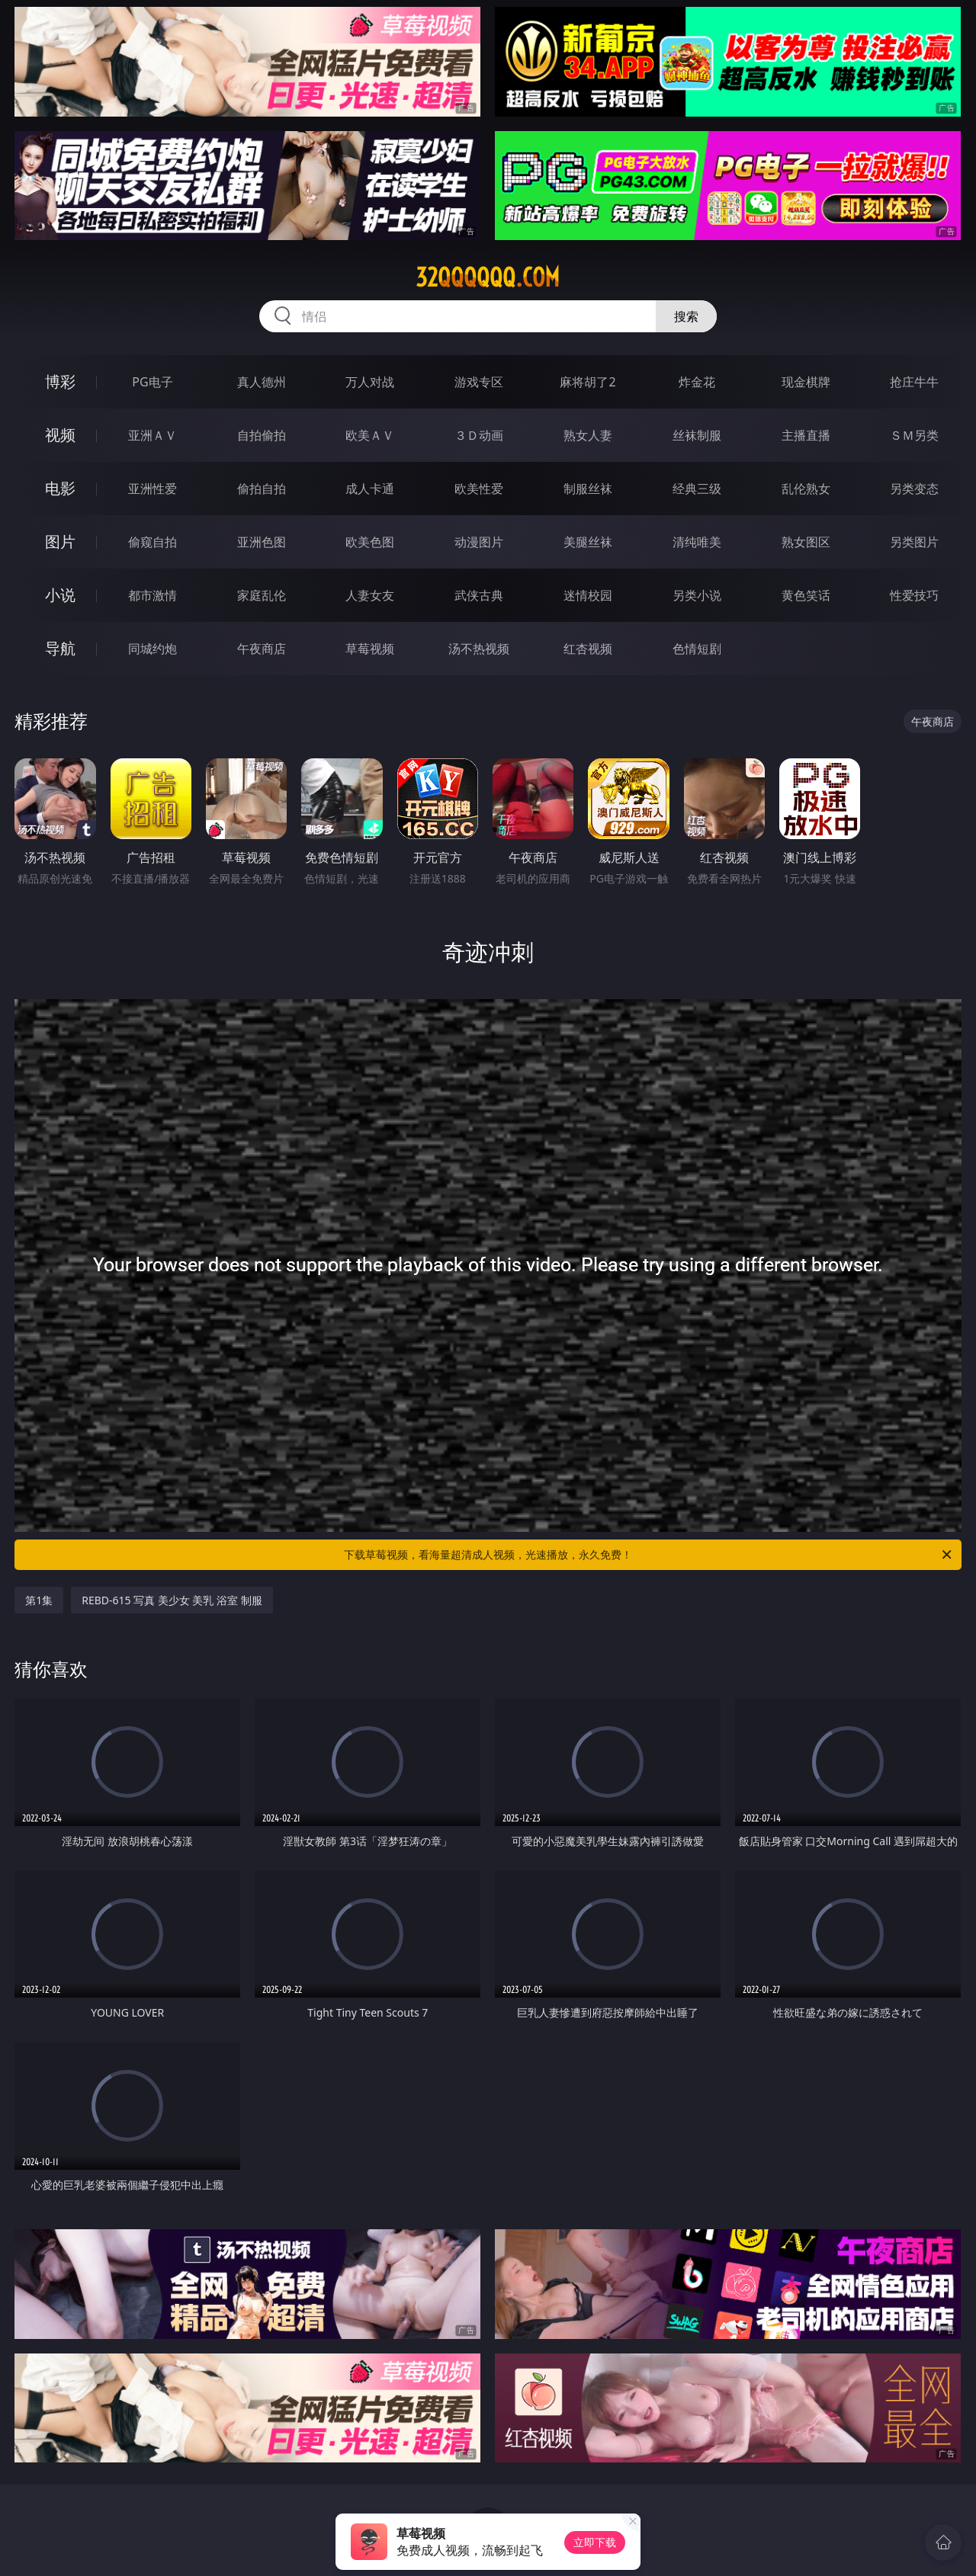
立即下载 (594, 2542)
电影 (60, 488)
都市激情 (152, 595)
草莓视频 (369, 648)
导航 (60, 648)
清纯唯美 (697, 541)
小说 (60, 595)
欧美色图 (369, 541)
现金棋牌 (806, 381)
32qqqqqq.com (488, 277)
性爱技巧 (914, 595)
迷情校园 (587, 595)
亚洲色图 (261, 541)
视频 (60, 435)
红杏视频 (587, 648)
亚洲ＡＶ (152, 435)
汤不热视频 (478, 648)
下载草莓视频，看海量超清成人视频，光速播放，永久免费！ (649, 1555)
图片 (60, 541)
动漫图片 (478, 541)
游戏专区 (478, 381)
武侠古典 (478, 595)
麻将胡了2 (587, 381)
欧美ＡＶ (369, 435)
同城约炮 (152, 648)
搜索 (686, 316)
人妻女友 (369, 595)
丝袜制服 (697, 435)
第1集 (39, 1600)
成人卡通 (369, 488)
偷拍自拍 (261, 488)
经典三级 (697, 488)
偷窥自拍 (152, 541)
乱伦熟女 (806, 488)
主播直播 (806, 435)
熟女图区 (806, 541)
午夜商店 (261, 648)
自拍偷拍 (261, 435)
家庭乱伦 (261, 595)
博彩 (60, 381)
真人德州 (261, 381)
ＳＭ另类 (914, 435)
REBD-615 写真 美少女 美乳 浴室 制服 (172, 1600)
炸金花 (697, 381)
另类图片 (914, 541)
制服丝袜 (587, 488)
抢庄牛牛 (914, 381)
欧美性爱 (478, 488)
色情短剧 (697, 648)
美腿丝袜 (587, 541)
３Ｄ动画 (478, 435)
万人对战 (369, 381)
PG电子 (152, 381)
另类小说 (697, 595)
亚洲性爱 (152, 488)
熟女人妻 (587, 435)
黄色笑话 (806, 595)
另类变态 (914, 488)
